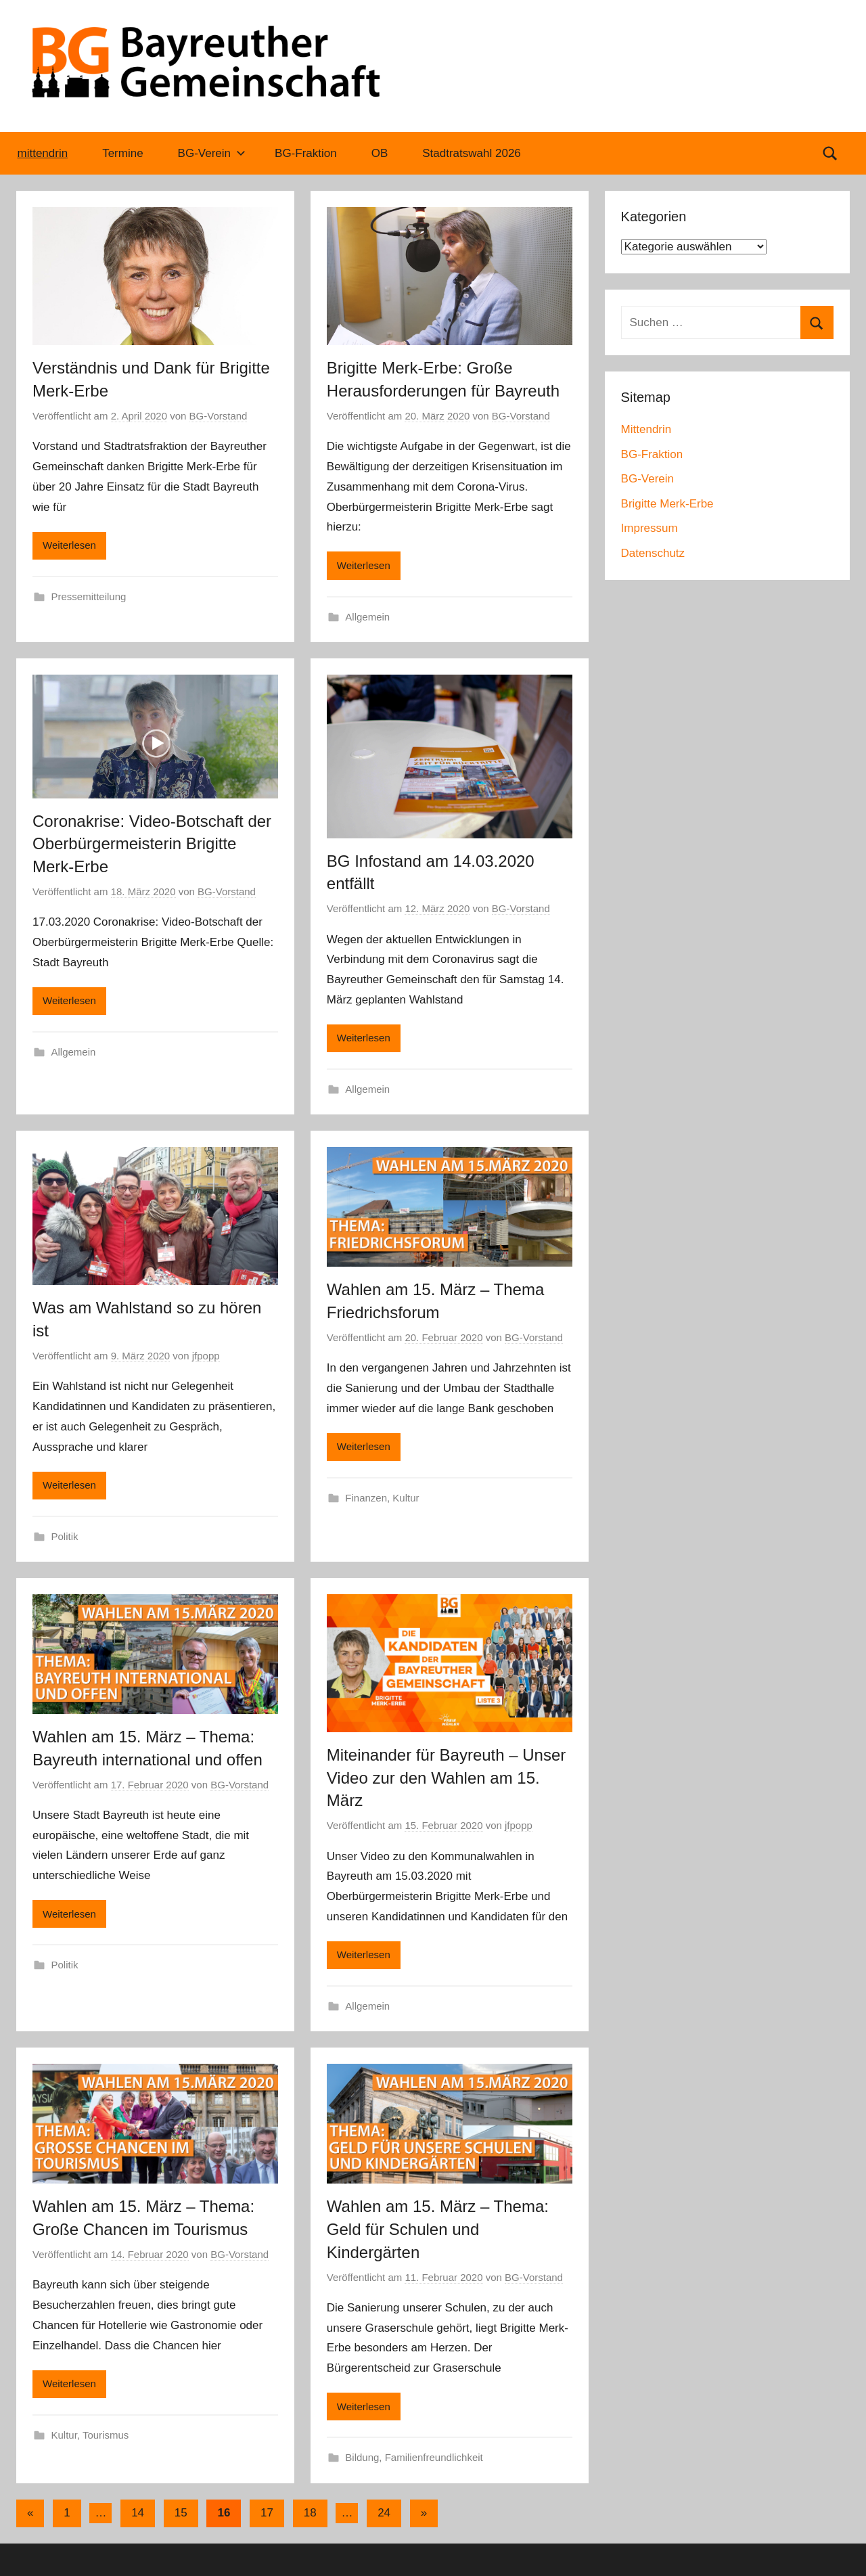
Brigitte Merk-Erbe (667, 503)
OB (379, 153)
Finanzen (366, 1498)
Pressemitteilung (89, 596)
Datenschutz (653, 553)
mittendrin (43, 153)
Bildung (362, 2457)
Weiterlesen (69, 545)
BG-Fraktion (306, 153)
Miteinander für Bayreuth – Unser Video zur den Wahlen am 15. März (446, 1777)
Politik (64, 1536)
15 (181, 2512)
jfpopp (206, 1355)
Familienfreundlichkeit (434, 2457)
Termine (122, 153)
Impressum (649, 528)
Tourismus (106, 2435)
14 (137, 2512)
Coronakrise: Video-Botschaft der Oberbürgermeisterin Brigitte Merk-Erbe (151, 844)
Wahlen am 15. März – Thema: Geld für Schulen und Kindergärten (438, 2229)
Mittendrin (646, 429)
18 (310, 2512)
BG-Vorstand (218, 416)
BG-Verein (212, 153)
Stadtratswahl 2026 (471, 153)
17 (266, 2512)
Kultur (405, 1498)
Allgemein (367, 617)
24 (384, 2512)
